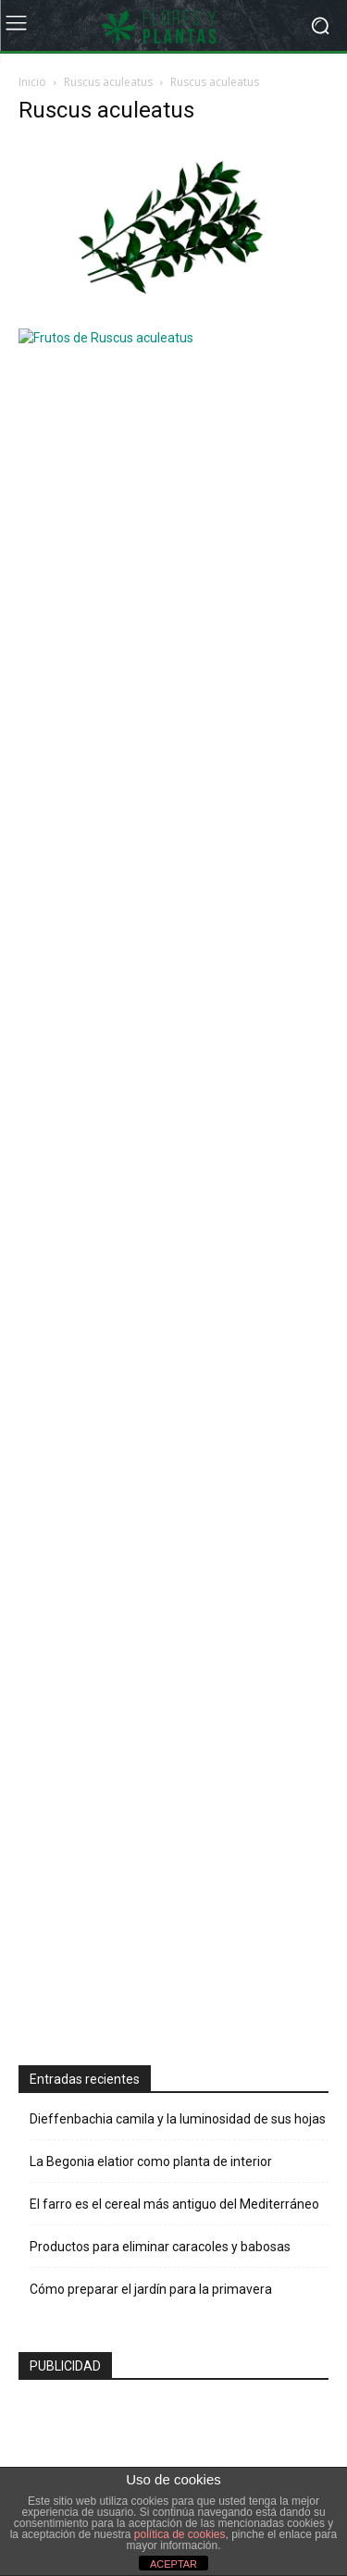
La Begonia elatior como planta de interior (151, 871)
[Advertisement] (157, 600)
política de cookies (180, 2534)
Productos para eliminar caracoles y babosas (160, 956)
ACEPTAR (173, 2564)
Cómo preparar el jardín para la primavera (151, 999)
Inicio (32, 82)
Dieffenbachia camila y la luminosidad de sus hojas (178, 829)
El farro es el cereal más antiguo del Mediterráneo (174, 914)
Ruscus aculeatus (108, 82)
